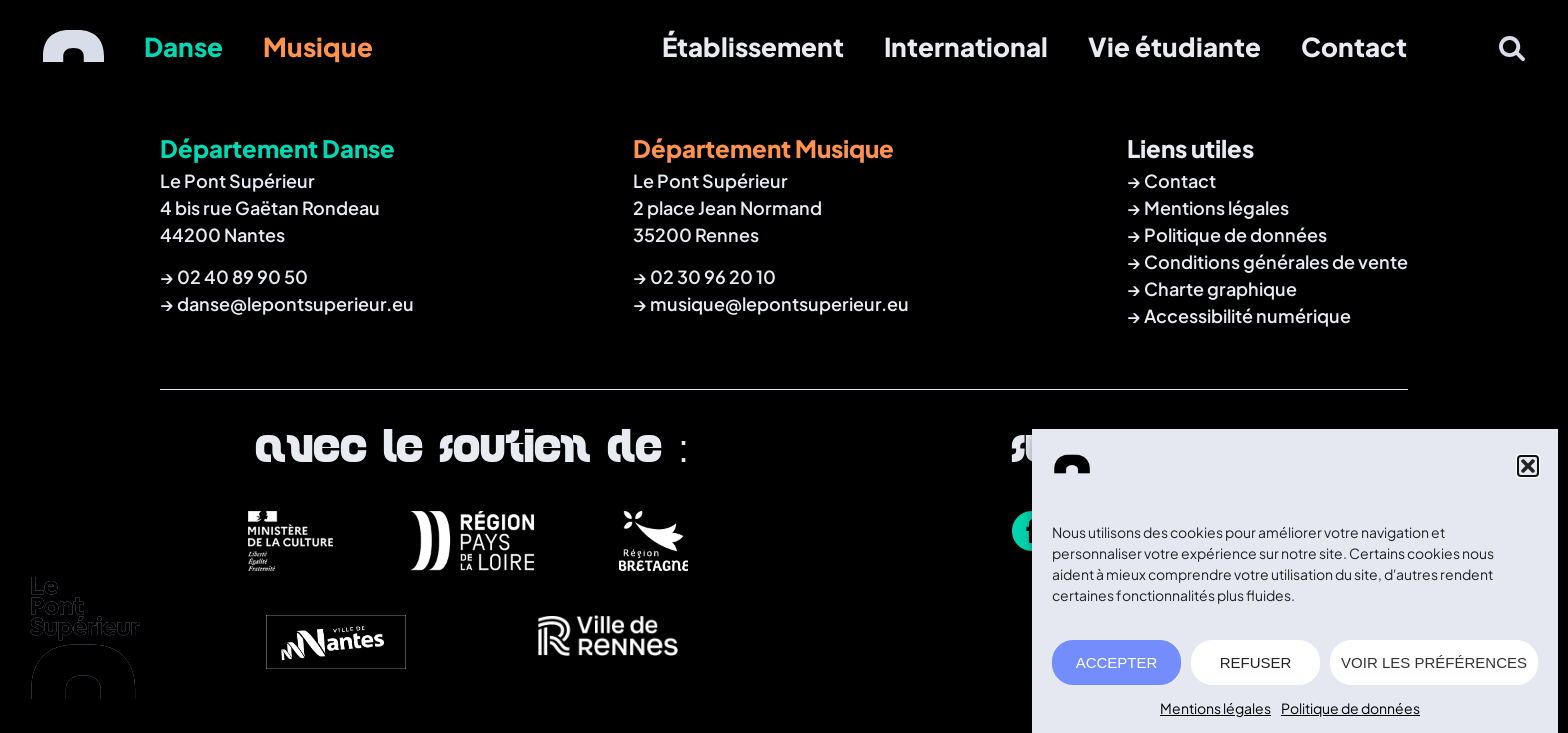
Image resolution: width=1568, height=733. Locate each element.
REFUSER (1256, 666)
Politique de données (1350, 713)
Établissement (753, 46)
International (966, 46)
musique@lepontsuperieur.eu (779, 303)
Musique (318, 46)
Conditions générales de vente (1276, 261)
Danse (183, 46)
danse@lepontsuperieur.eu (295, 303)
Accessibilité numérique (1247, 315)
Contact (1354, 46)
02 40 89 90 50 (242, 276)
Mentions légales (1215, 713)
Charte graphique (1220, 288)
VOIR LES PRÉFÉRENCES (1434, 666)
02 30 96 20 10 (713, 276)
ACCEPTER (1117, 666)
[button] (1528, 471)
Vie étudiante (1174, 46)
